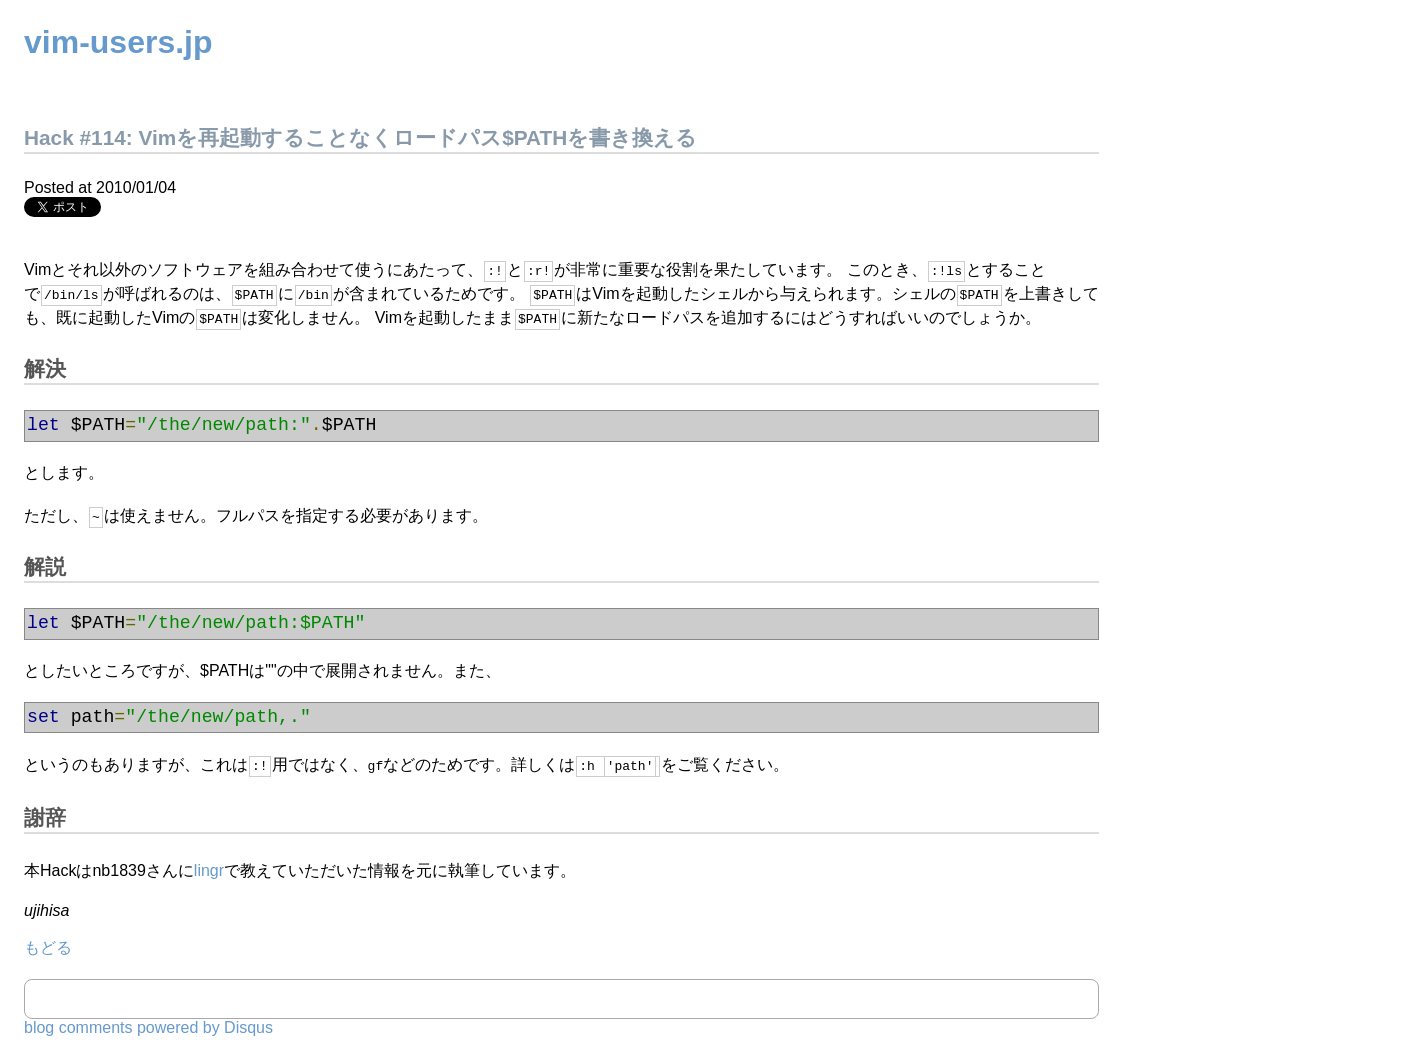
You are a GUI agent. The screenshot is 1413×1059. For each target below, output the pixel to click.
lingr (209, 868)
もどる (48, 945)
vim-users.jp (118, 42)
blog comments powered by (148, 1025)
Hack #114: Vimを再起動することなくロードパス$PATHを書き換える (360, 137)
